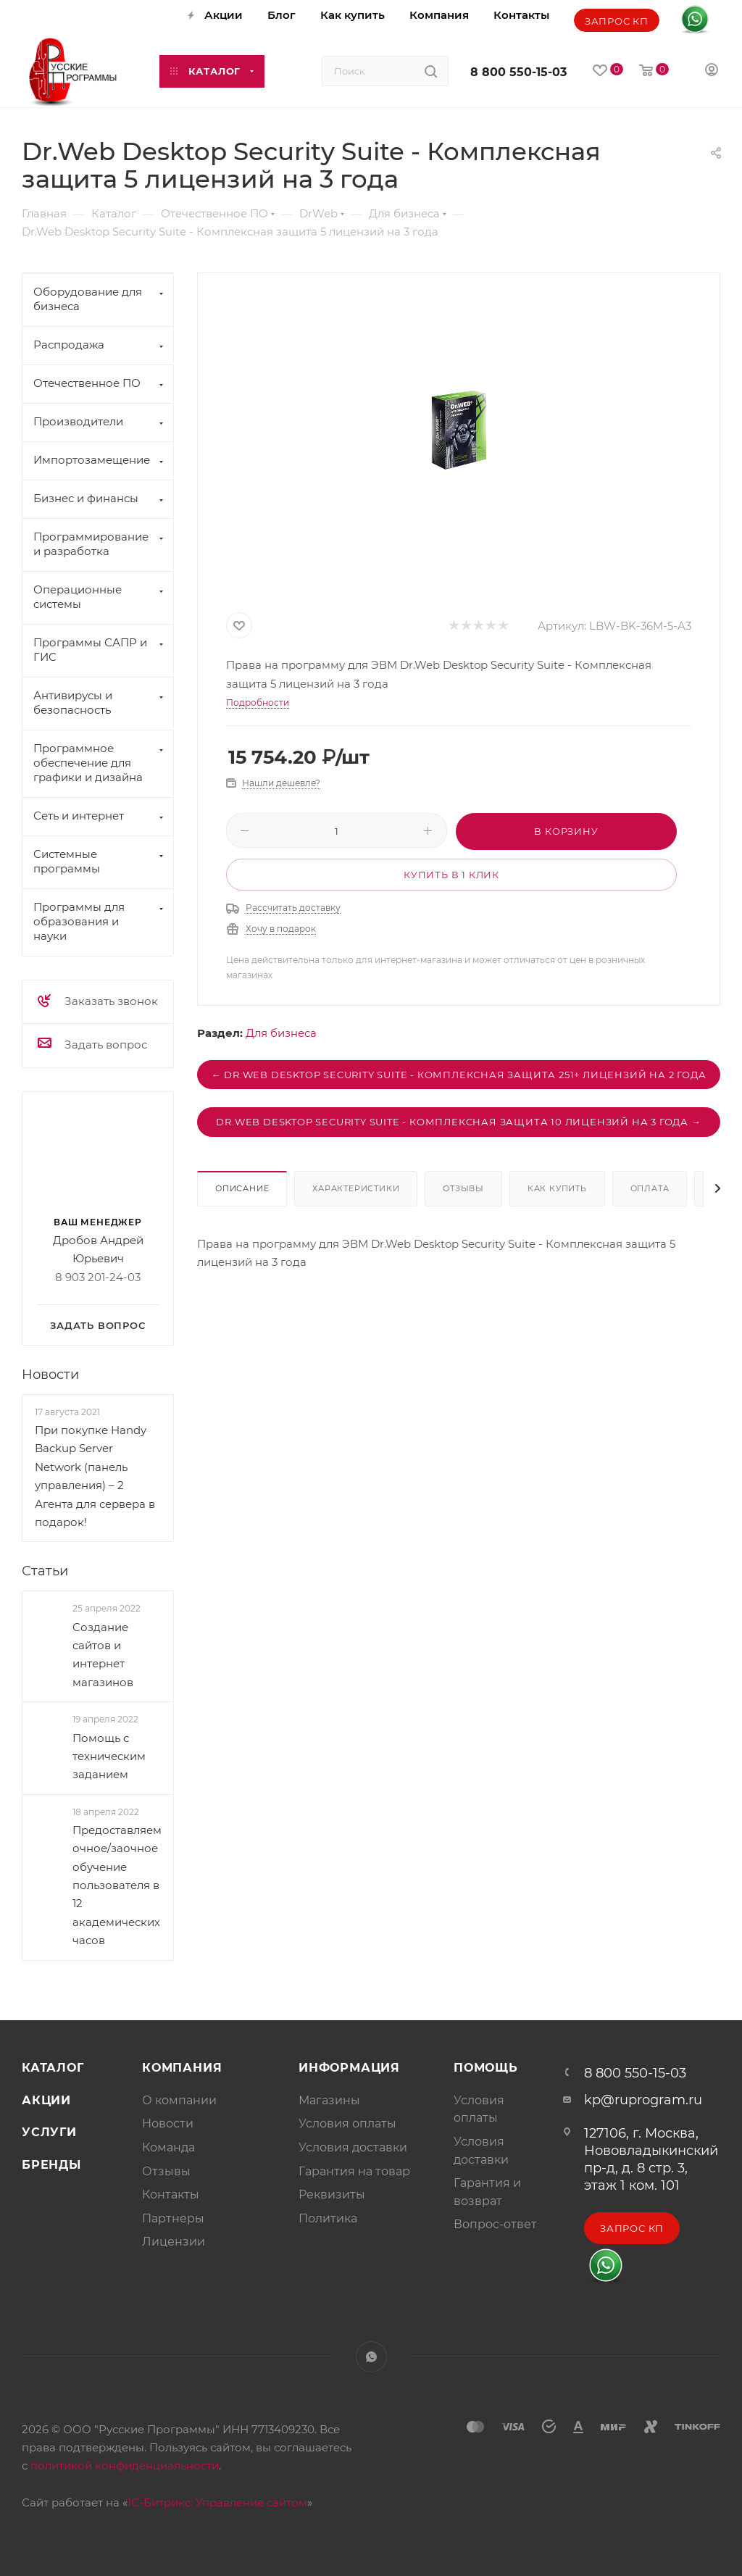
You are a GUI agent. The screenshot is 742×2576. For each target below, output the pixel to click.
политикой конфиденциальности (124, 2465)
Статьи (45, 1572)
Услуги (49, 2132)
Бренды (51, 2165)
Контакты (170, 2194)
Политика (328, 2218)
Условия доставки (353, 2147)
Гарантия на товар (354, 2171)
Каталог (53, 2068)
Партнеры (173, 2218)
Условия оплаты (347, 2123)
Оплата (650, 1188)
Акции (46, 2100)
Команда (168, 2147)
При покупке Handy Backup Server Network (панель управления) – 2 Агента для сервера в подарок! (95, 1476)
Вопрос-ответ (495, 2224)
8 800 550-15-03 (518, 72)
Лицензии (173, 2241)
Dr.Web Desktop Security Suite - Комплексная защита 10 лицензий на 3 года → (458, 1121)
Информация (349, 2068)
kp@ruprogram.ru (643, 2100)
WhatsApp (371, 2356)
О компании (179, 2100)
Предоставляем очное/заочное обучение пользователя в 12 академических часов (116, 1885)
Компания (182, 2068)
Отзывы (463, 1188)
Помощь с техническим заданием (109, 1756)
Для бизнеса (281, 1033)
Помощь (486, 2068)
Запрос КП (617, 21)
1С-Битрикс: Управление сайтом (217, 2502)
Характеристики (355, 1188)
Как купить (557, 1188)
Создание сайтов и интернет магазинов (102, 1654)
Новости (50, 1375)
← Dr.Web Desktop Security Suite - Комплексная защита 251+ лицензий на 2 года (459, 1074)
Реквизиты (332, 2194)
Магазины (329, 2100)
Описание (242, 1188)
